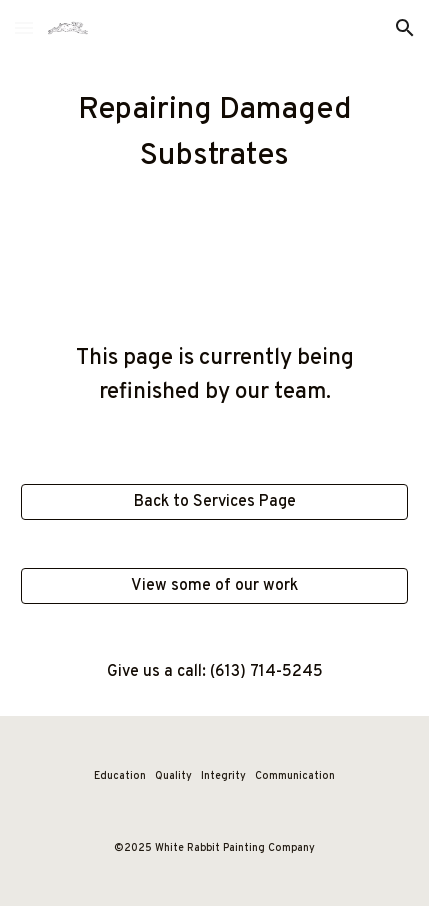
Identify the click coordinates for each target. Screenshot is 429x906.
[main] (215, 134)
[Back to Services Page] (215, 502)
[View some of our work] (215, 586)
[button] (24, 27)
